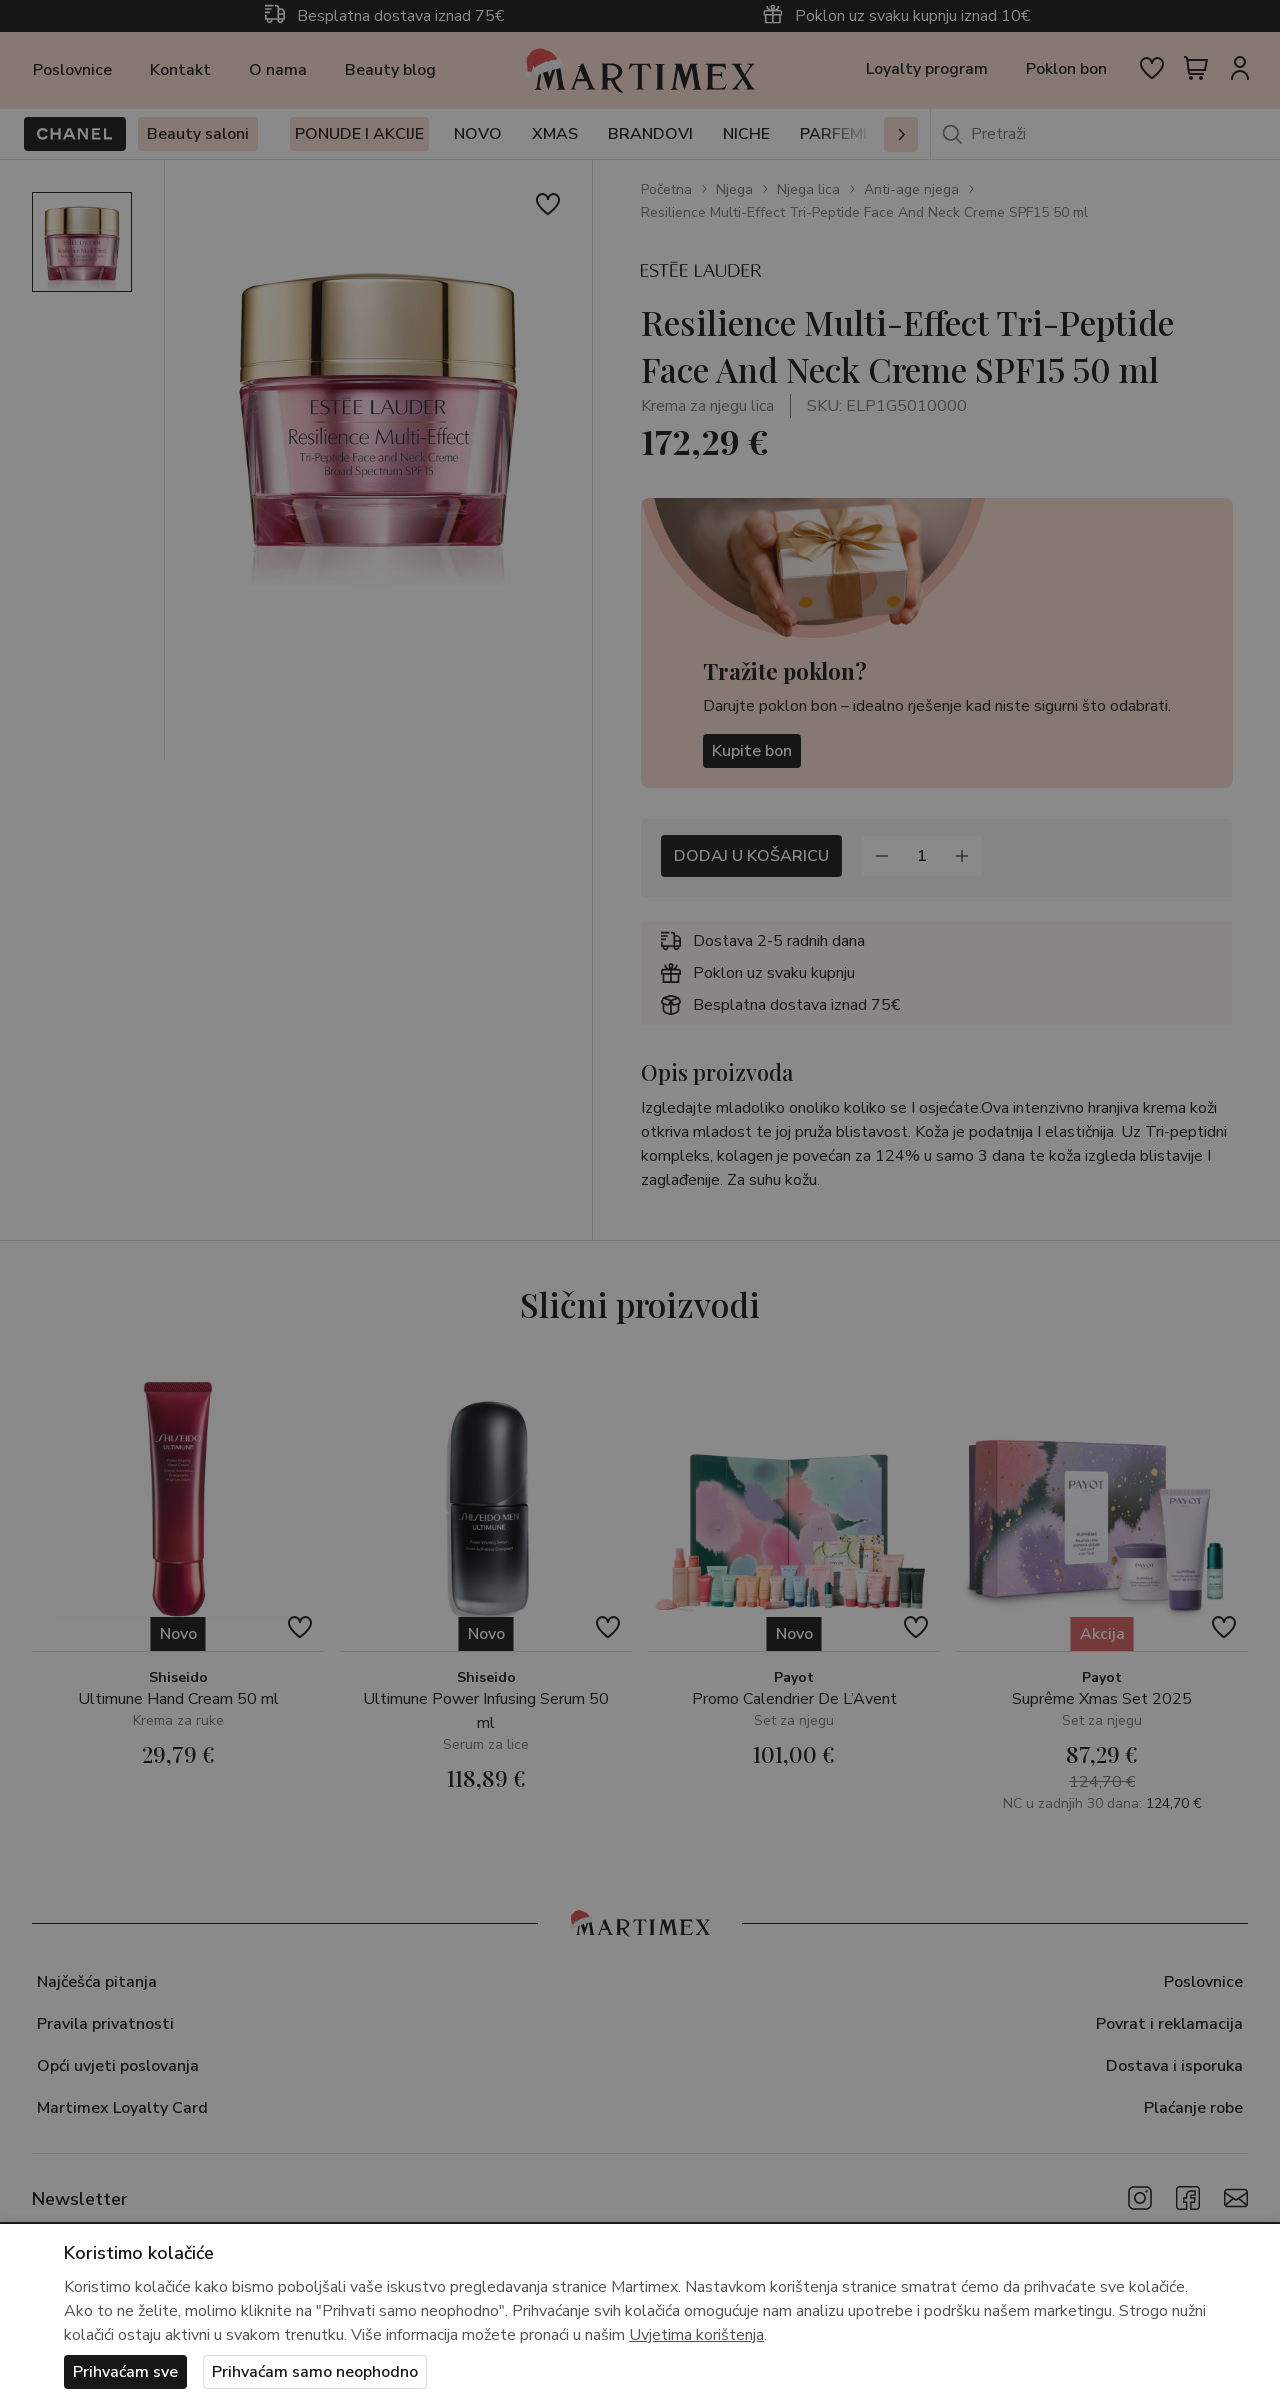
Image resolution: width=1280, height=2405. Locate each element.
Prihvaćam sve (125, 2372)
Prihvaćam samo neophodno (315, 2372)
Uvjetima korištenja (696, 2335)
